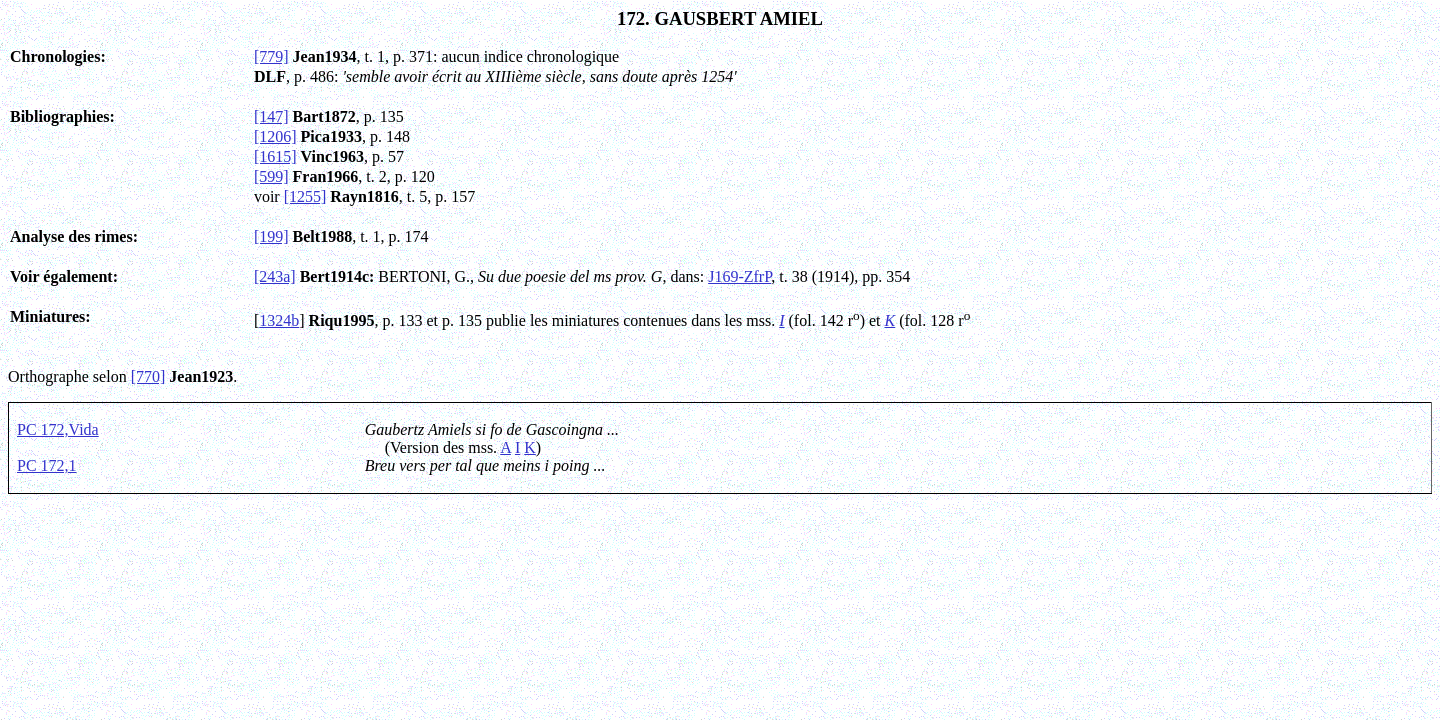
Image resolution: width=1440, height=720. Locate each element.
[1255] (305, 196)
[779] (271, 56)
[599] (271, 176)
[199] (271, 236)
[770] (148, 376)
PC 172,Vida (58, 429)
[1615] (275, 156)
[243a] (275, 276)
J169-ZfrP (739, 276)
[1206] (275, 136)
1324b (279, 320)
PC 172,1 (47, 465)
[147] (271, 116)
